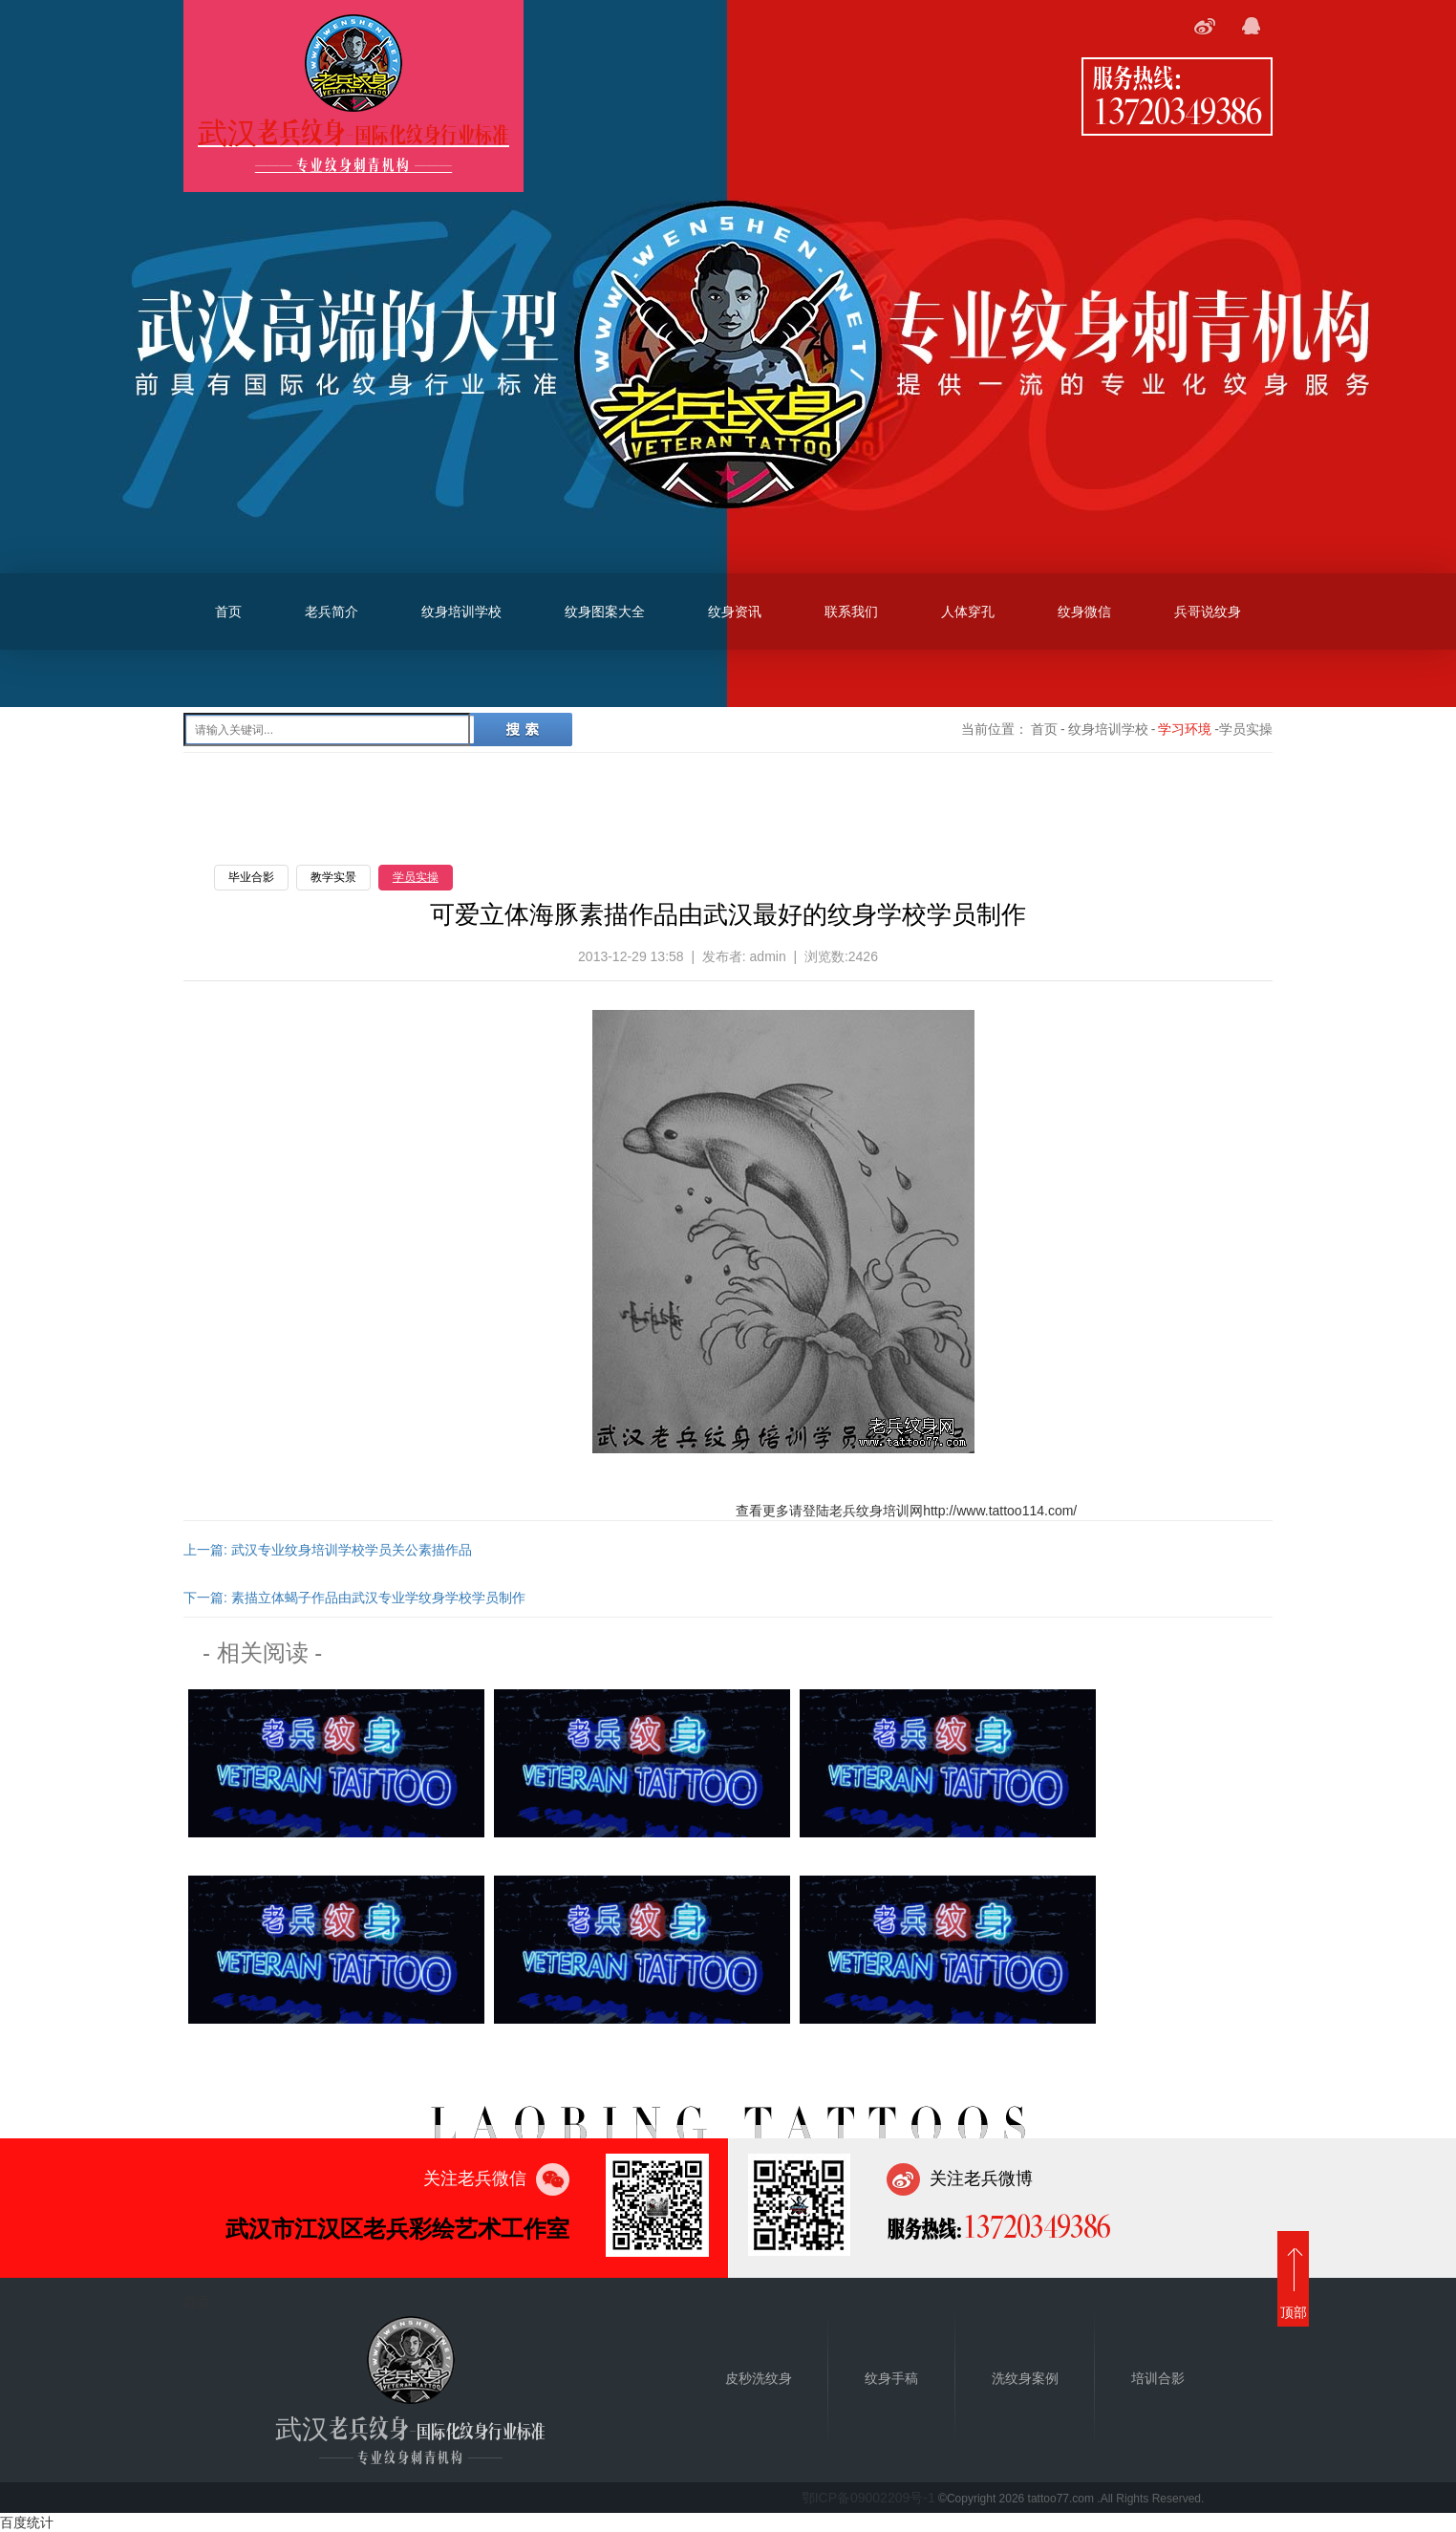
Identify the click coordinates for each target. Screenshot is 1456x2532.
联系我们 (851, 611)
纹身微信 (1084, 611)
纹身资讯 (734, 611)
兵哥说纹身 (1207, 611)
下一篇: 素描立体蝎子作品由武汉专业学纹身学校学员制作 (354, 1597)
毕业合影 (251, 877)
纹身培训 (883, 1510)
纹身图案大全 (605, 611)
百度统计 (27, 2522)
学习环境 (1184, 729)
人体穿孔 (968, 611)
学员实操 (416, 877)
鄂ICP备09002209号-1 (868, 2497)
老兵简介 (331, 611)
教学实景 (333, 877)
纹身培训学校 (461, 611)
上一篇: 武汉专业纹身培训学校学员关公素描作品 (327, 1549)
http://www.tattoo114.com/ (1000, 1510)
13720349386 (1177, 110)
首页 (228, 611)
